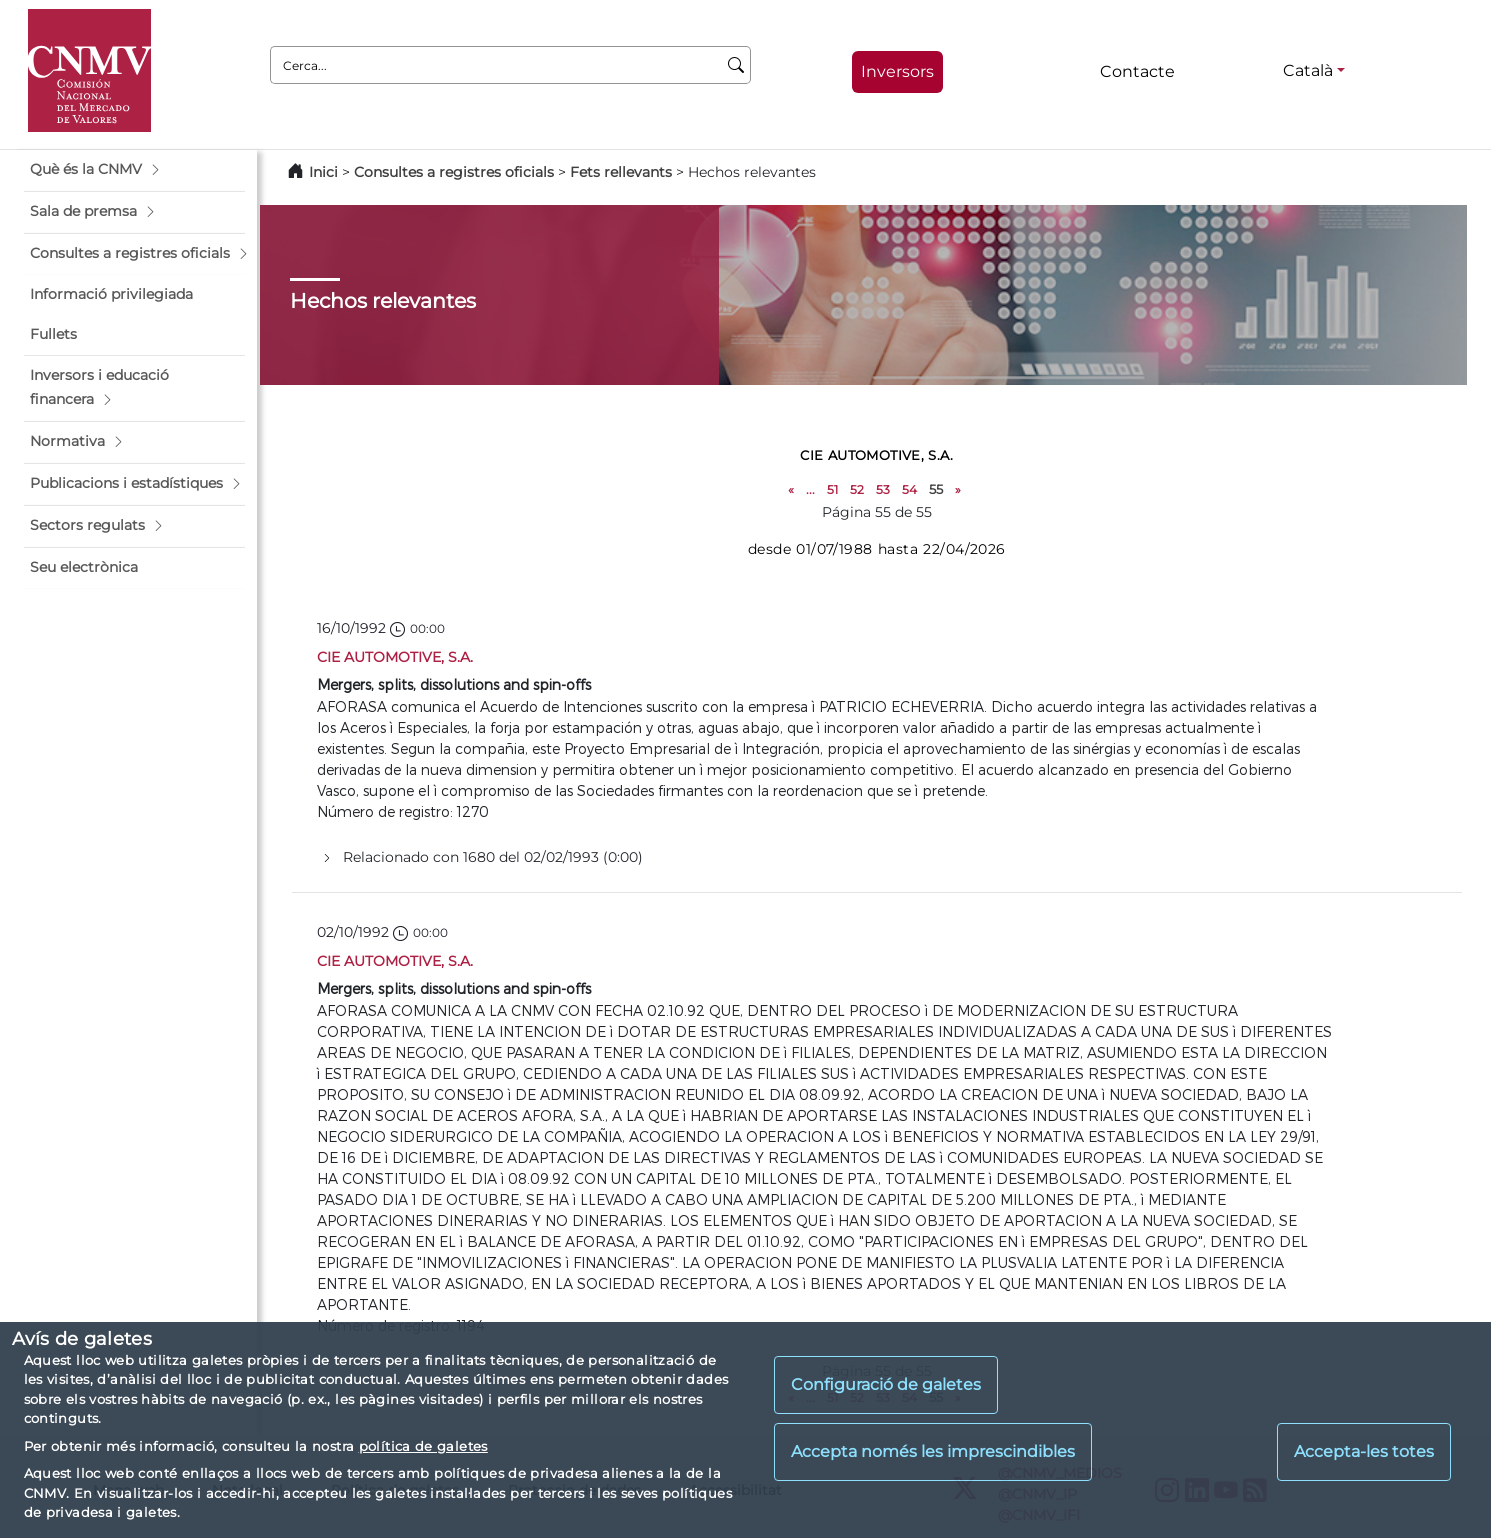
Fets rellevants (621, 172)
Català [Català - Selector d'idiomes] (1308, 70)
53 (883, 489)
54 (909, 489)
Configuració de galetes (886, 1384)
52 (857, 489)
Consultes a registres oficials (454, 172)
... (810, 489)
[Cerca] (736, 65)
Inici (323, 172)
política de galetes (423, 1446)
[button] (134, 170)
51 (832, 489)
